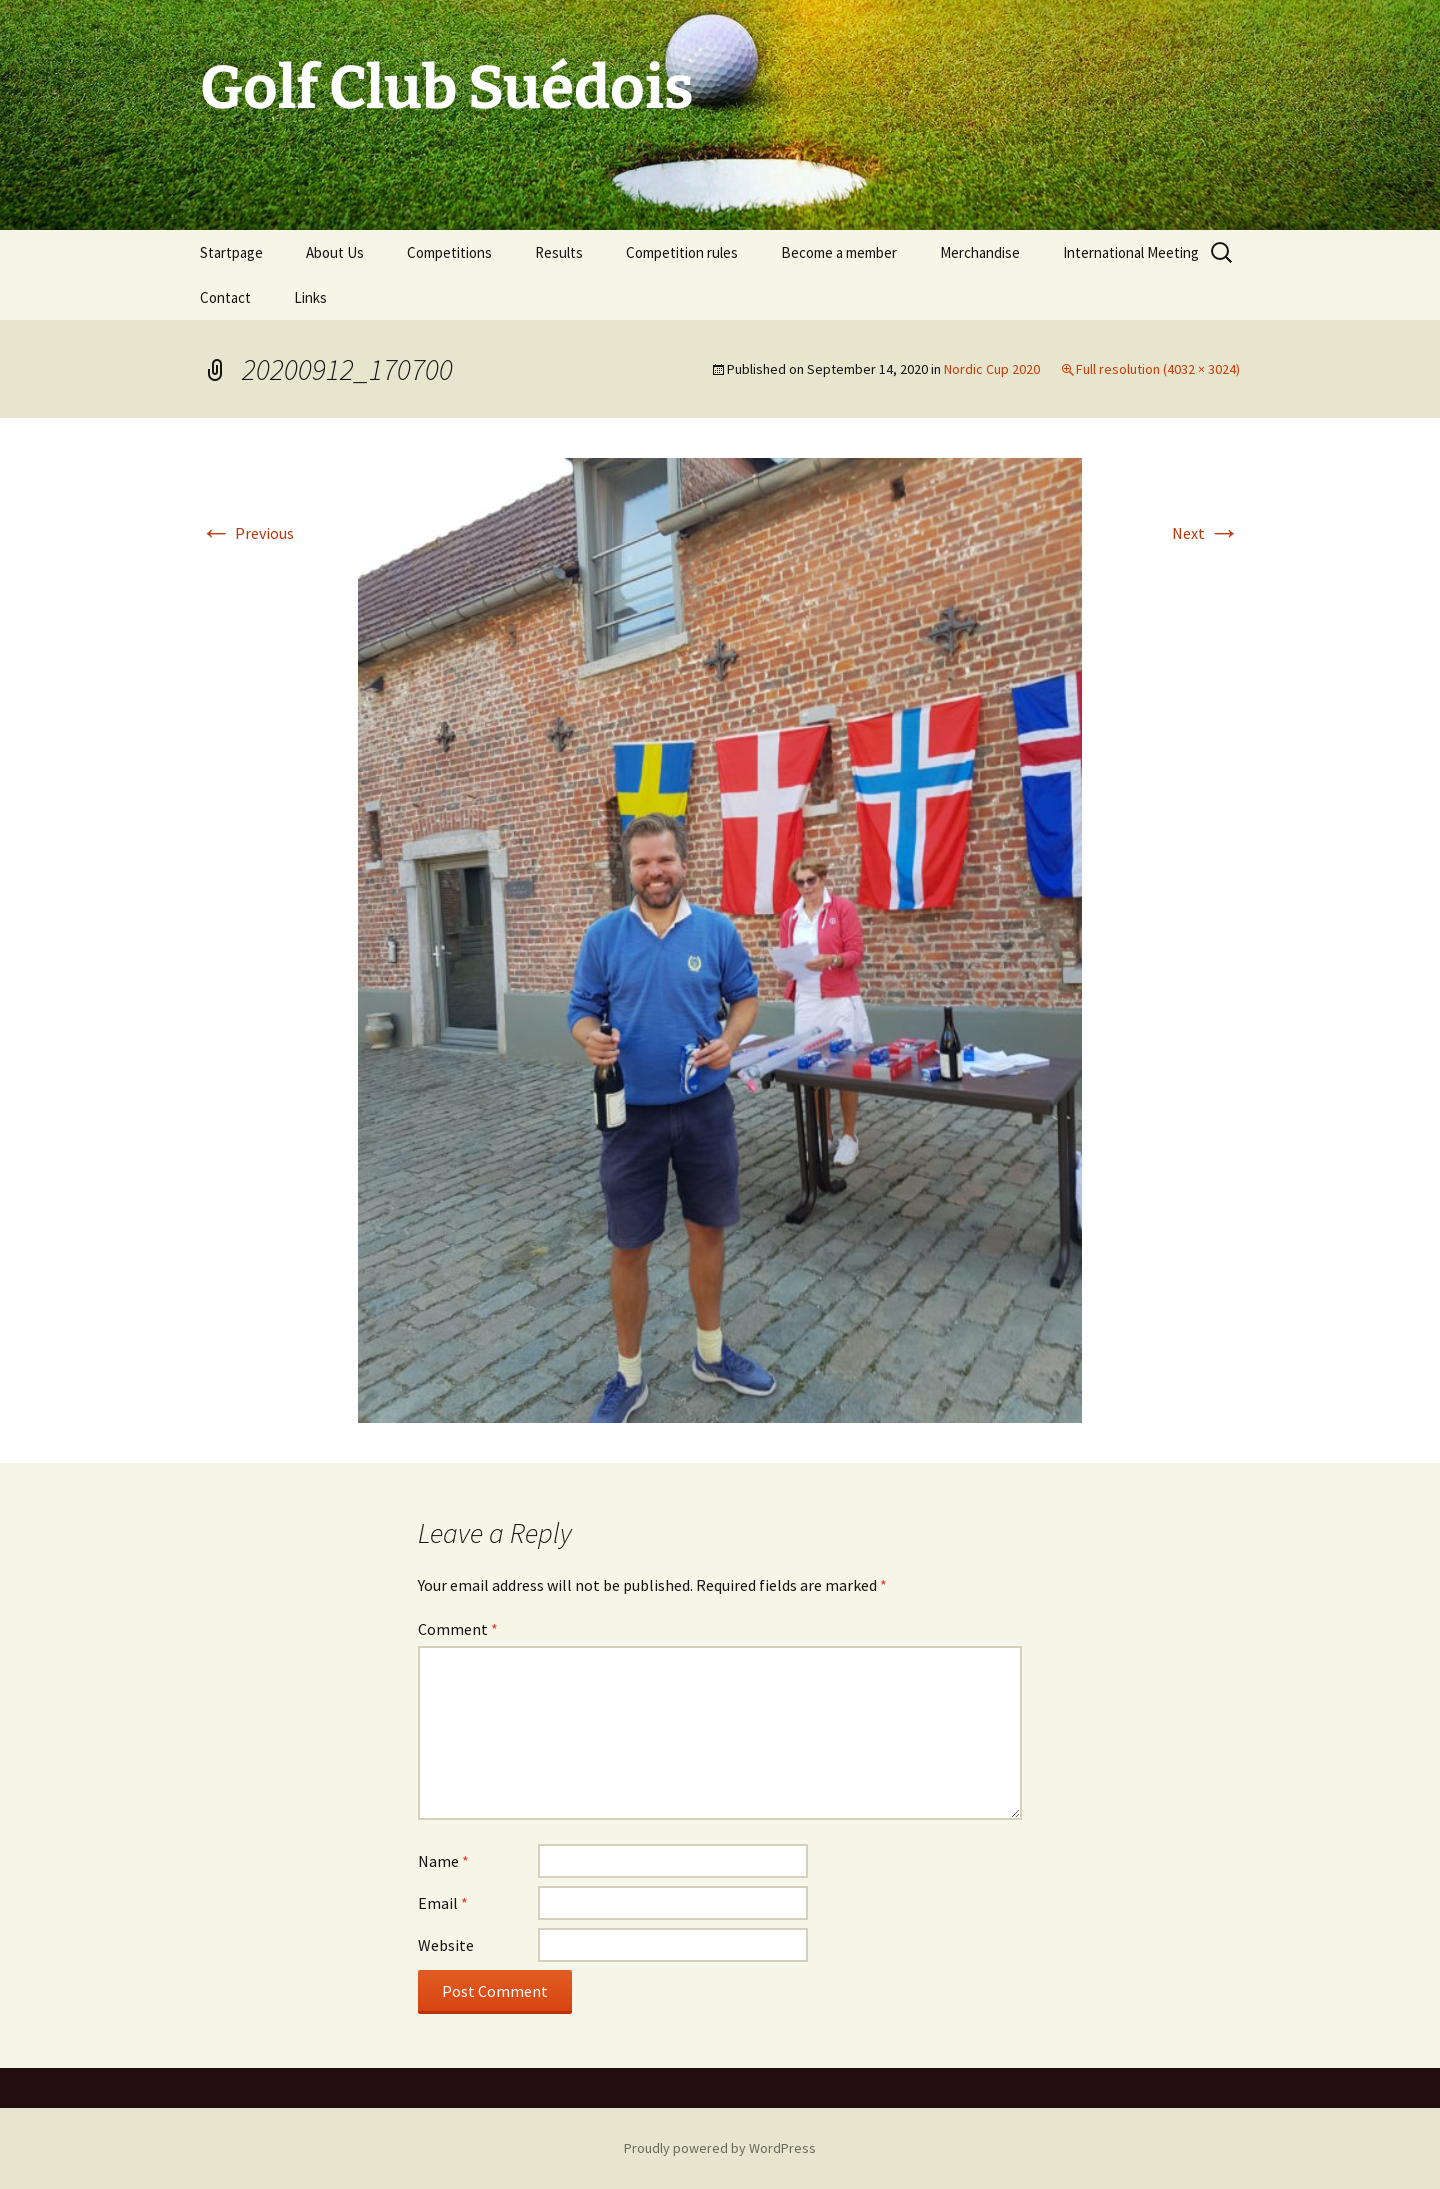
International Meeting (1131, 252)
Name (443, 1861)
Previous (247, 533)
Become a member (839, 252)
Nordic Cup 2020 (992, 369)
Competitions (449, 252)
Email (443, 1903)
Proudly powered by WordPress (720, 2148)
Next (1206, 533)
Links (310, 297)
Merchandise (980, 252)
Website (446, 1945)
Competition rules (682, 252)
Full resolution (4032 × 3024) (1158, 369)
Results (559, 252)
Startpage (231, 252)
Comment (458, 1629)
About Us (335, 252)
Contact (225, 297)
